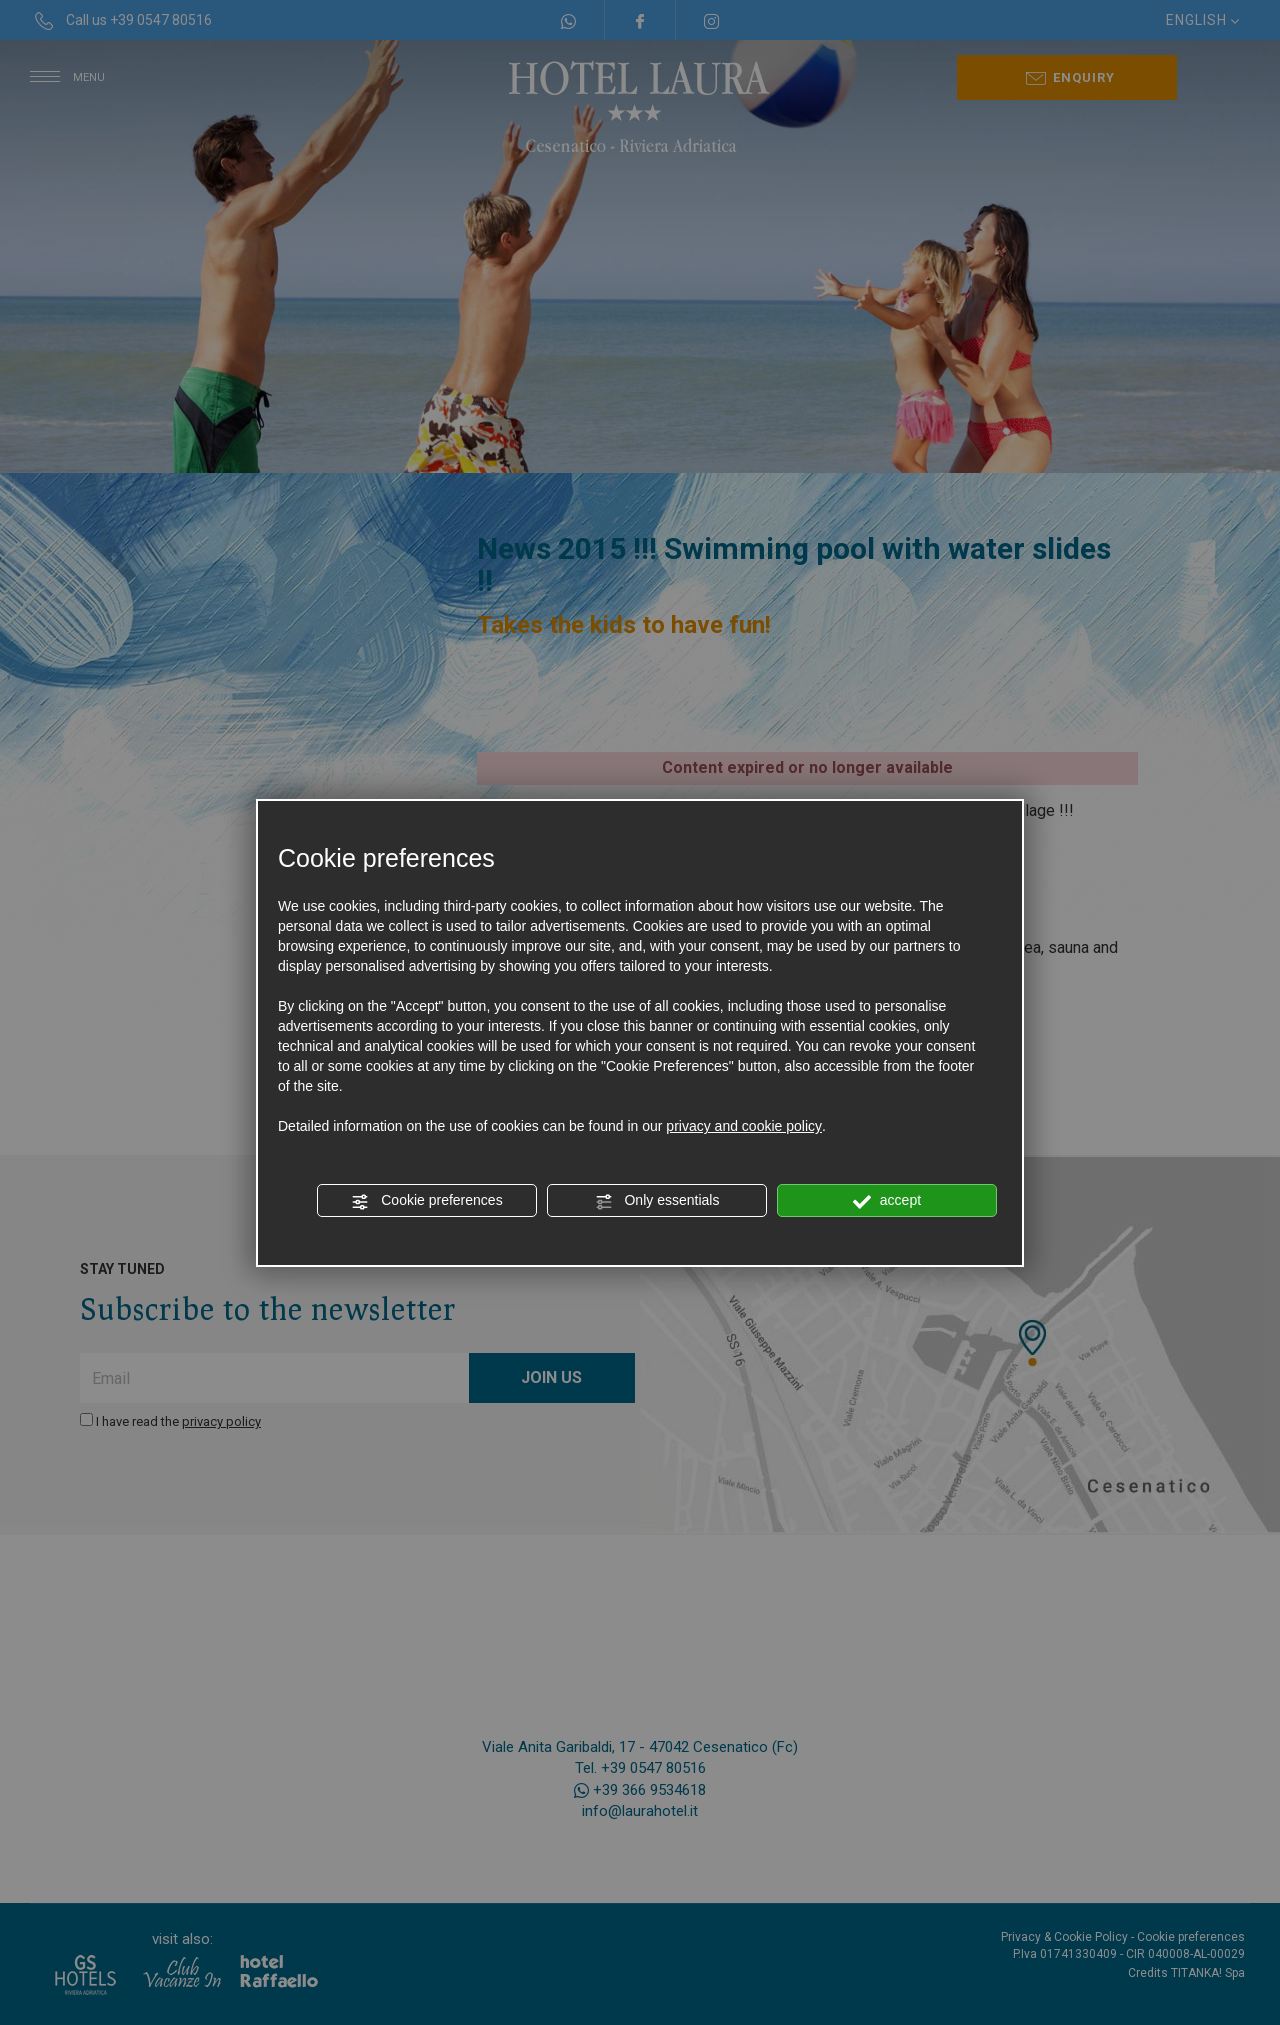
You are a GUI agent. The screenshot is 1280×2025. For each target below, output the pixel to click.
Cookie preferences (426, 1201)
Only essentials (657, 1201)
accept (887, 1201)
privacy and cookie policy (744, 1126)
